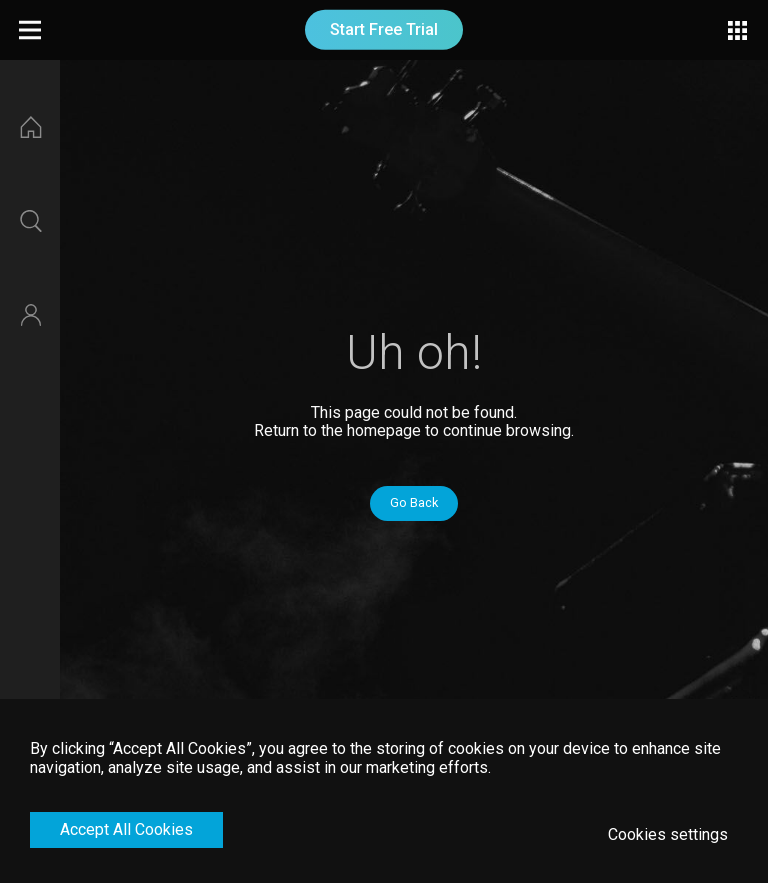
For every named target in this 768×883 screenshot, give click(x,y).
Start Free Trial (384, 29)
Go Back (414, 502)
